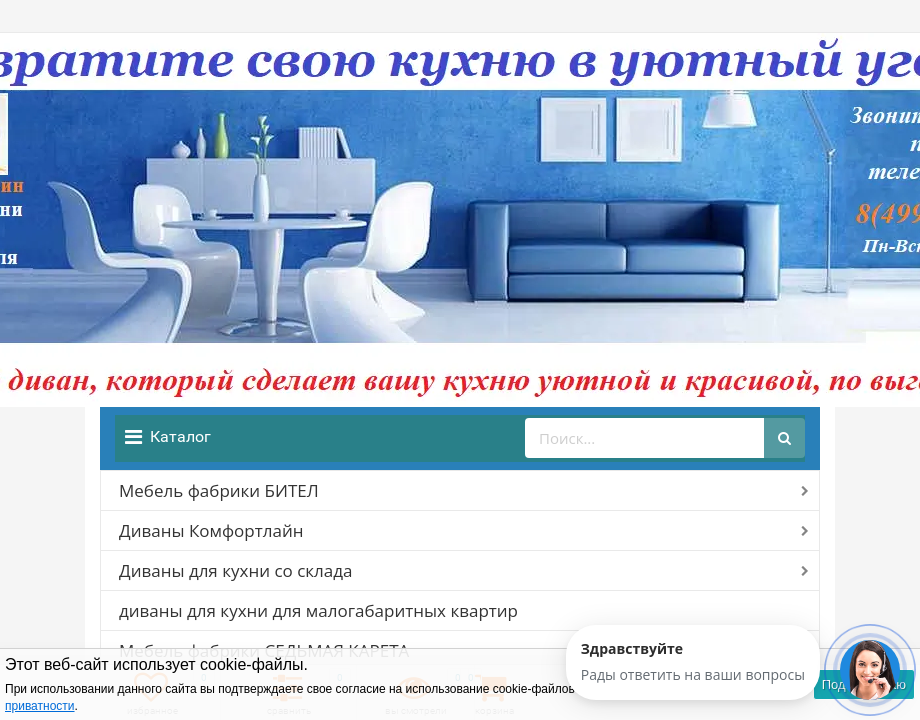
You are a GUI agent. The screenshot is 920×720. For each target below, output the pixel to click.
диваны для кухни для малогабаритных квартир (318, 610)
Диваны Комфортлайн (211, 530)
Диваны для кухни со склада (235, 570)
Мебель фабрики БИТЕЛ (219, 490)
